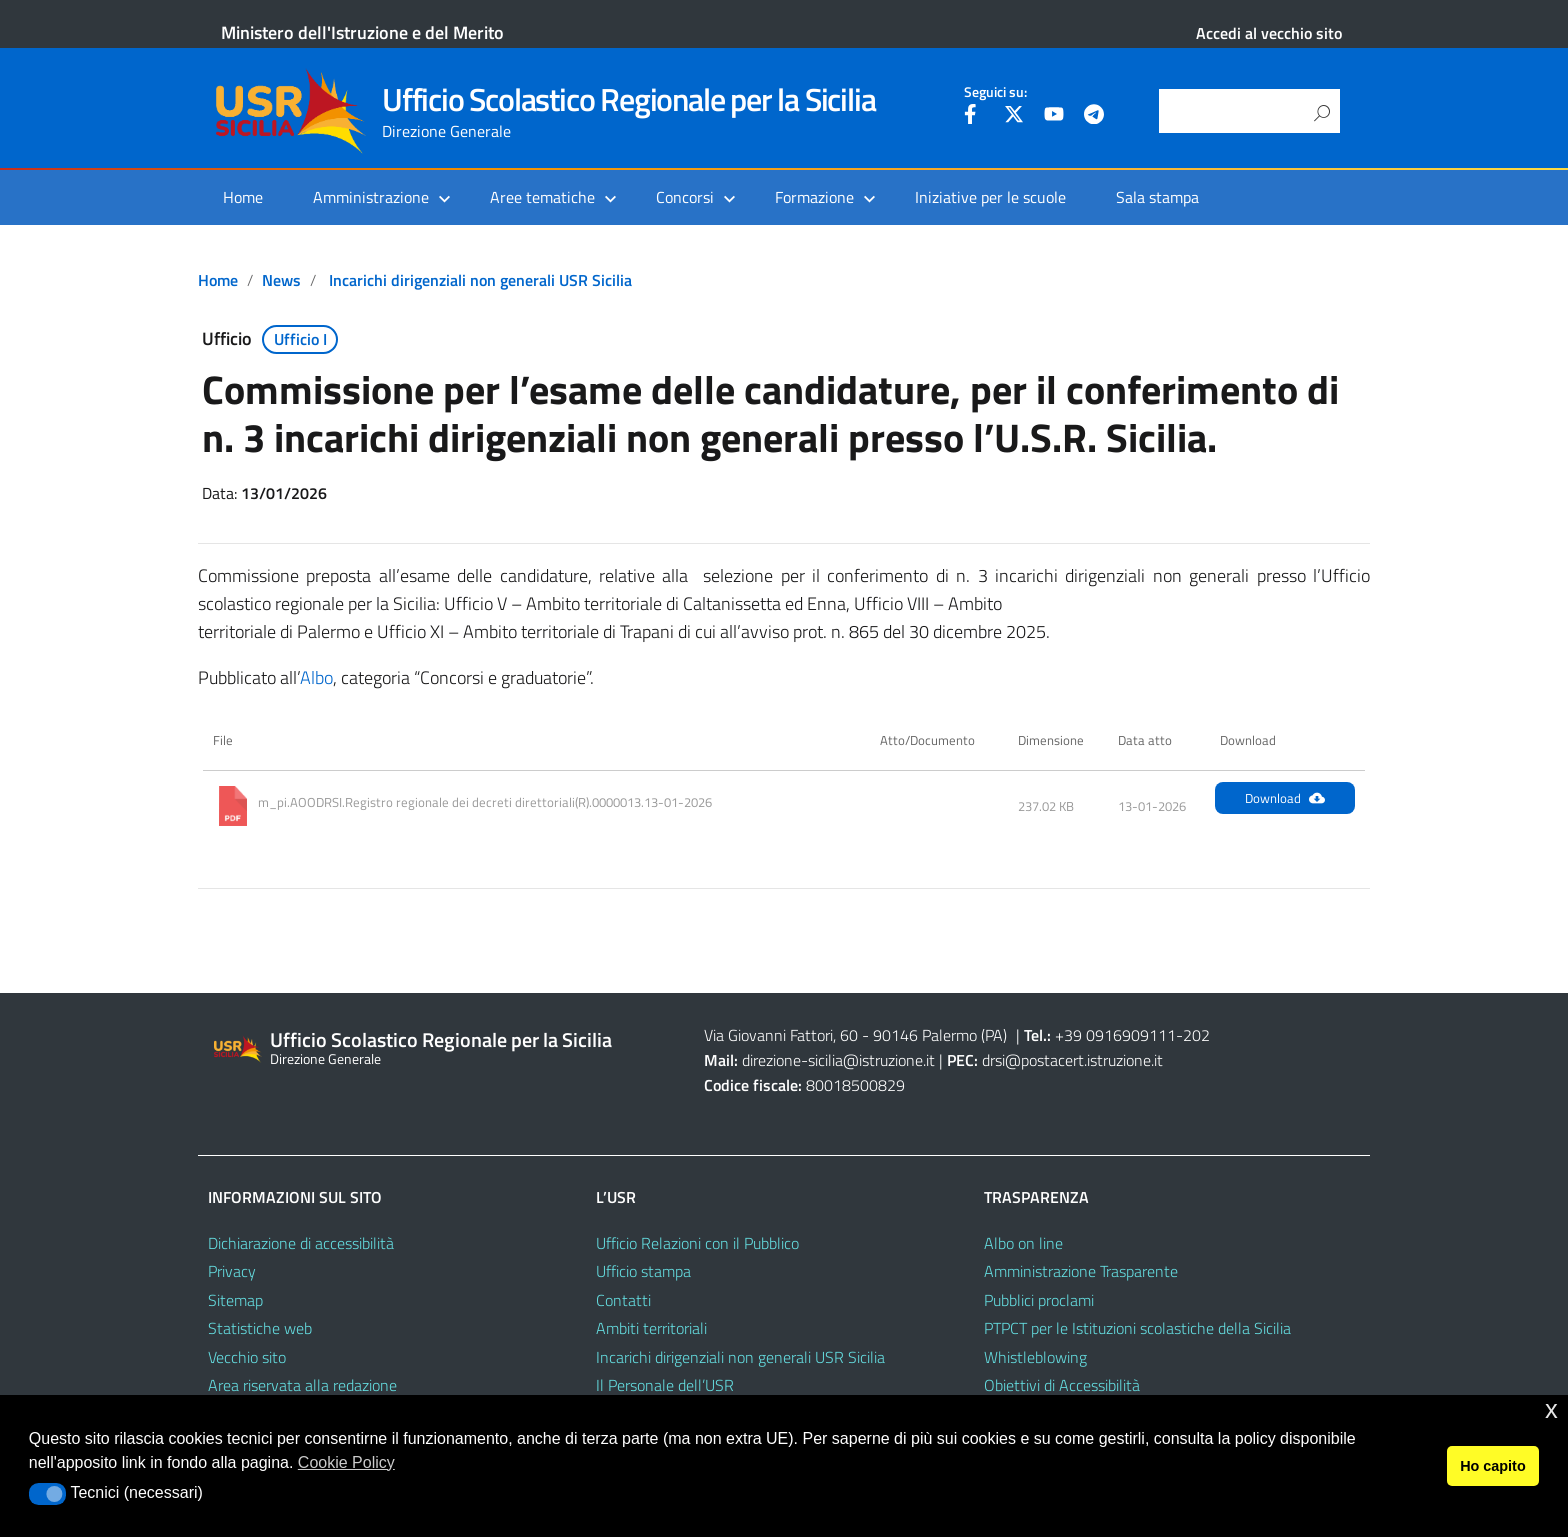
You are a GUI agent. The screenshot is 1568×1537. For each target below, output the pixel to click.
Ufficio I (300, 339)
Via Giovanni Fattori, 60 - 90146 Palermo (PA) (855, 1035)
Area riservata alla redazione (302, 1385)
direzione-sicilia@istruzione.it (838, 1060)
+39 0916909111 (1115, 1035)
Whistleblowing (1035, 1357)
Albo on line (1023, 1243)
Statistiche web (260, 1328)
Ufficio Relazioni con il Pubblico (697, 1243)
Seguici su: (995, 92)
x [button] (1551, 1409)
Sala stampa (1157, 197)
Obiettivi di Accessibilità (1062, 1385)
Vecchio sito (247, 1357)
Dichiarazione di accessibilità (301, 1243)
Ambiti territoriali (651, 1328)
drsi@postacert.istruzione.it (1072, 1060)
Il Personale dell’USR (665, 1385)
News (281, 280)
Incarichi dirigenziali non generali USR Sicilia (480, 280)
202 (1196, 1035)
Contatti (623, 1300)
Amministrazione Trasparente (1081, 1271)
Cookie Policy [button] (346, 1462)
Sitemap (235, 1300)
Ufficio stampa (643, 1271)
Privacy (232, 1271)
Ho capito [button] (1493, 1466)
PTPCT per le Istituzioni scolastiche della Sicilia (1137, 1328)
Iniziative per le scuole (990, 197)
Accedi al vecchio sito (1269, 33)
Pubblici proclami (1039, 1300)
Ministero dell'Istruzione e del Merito (362, 32)
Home (243, 197)
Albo (316, 677)
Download (1285, 798)
